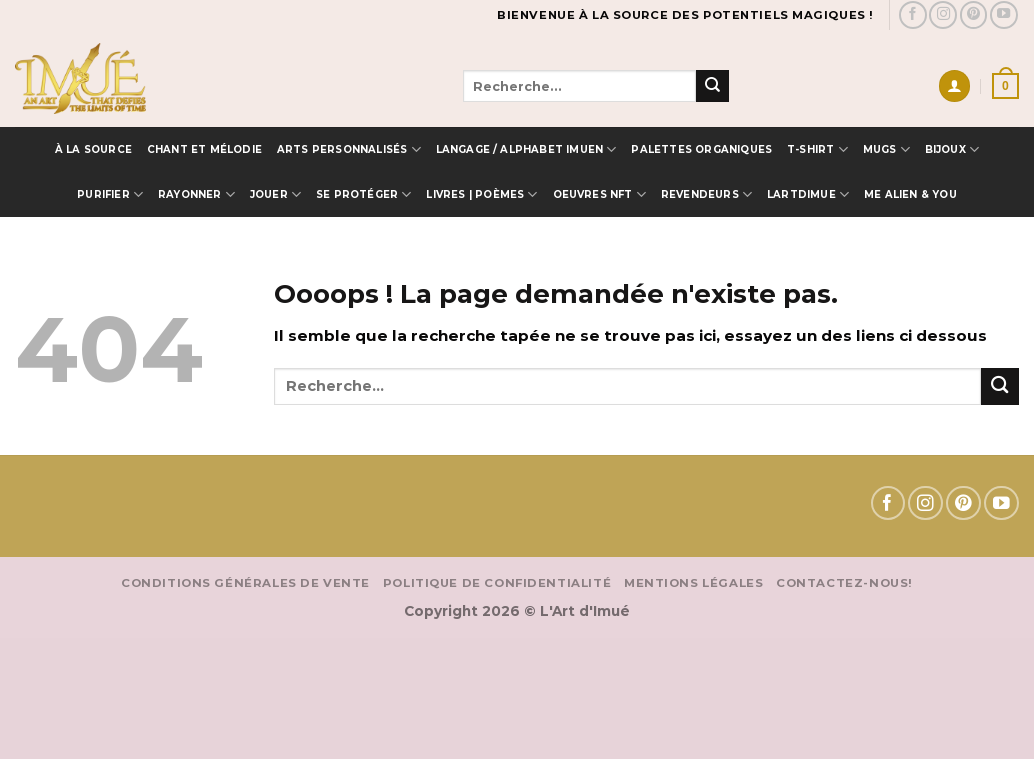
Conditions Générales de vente (245, 583)
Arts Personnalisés (349, 149)
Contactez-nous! (844, 583)
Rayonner (196, 194)
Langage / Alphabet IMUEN (526, 149)
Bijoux (952, 149)
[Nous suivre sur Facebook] (913, 15)
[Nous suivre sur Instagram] (943, 15)
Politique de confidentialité (497, 583)
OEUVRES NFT (600, 194)
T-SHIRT (817, 149)
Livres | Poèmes (481, 194)
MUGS (886, 149)
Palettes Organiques (701, 149)
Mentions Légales (693, 583)
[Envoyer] (712, 86)
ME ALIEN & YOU (910, 194)
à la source (93, 149)
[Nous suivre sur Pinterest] (974, 15)
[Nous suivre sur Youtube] (1004, 15)
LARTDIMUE (808, 194)
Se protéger (364, 194)
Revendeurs (706, 194)
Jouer (275, 194)
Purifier (110, 194)
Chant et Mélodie (204, 149)
